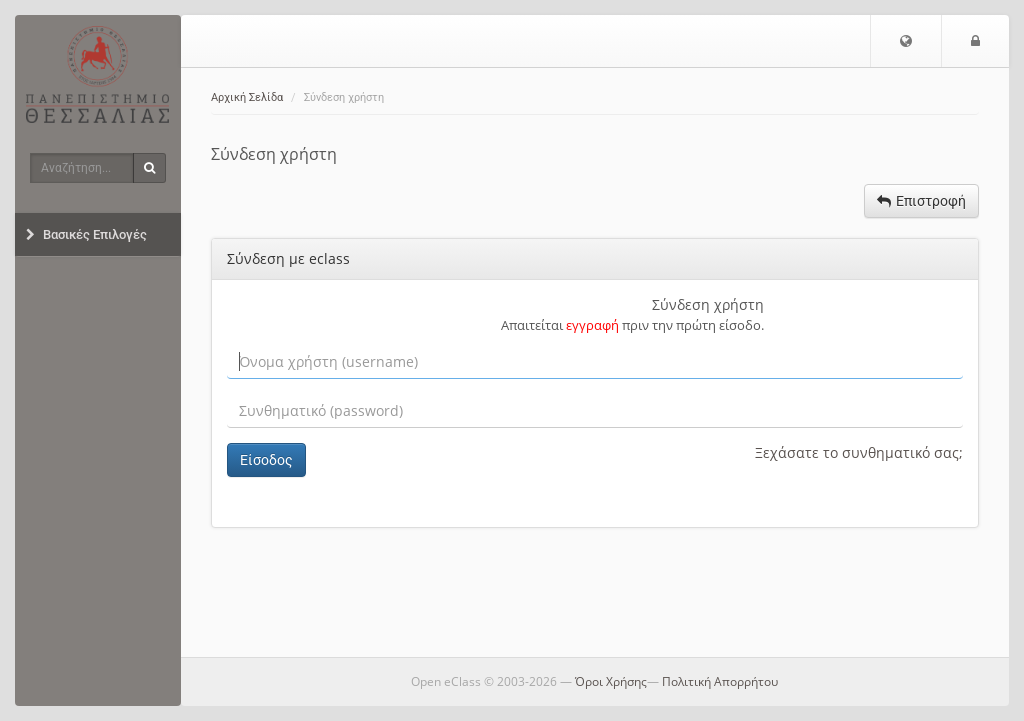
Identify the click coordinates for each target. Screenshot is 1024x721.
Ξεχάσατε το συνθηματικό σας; (859, 452)
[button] (906, 41)
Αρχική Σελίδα (247, 97)
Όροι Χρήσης (611, 681)
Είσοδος (266, 460)
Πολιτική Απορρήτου (720, 681)
